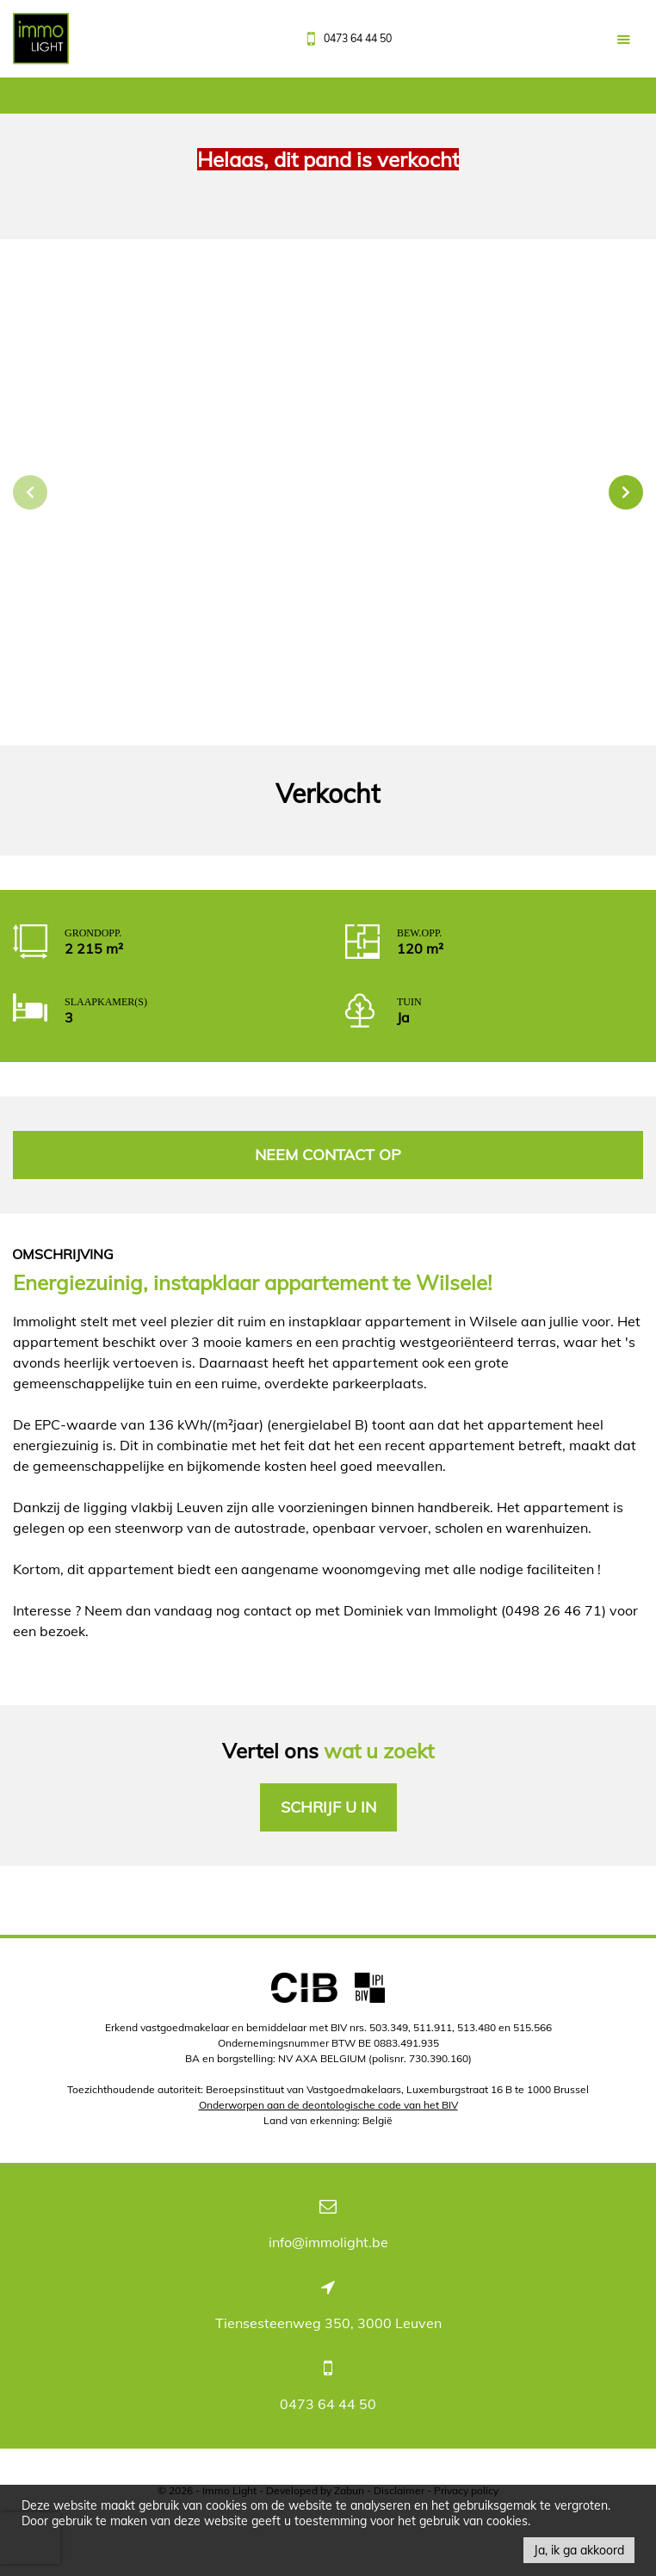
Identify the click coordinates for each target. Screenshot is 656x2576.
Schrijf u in (328, 1807)
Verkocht (328, 794)
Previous (30, 492)
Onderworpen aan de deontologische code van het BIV (328, 2104)
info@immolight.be (328, 2242)
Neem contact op (328, 1154)
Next (626, 492)
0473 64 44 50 (328, 2403)
